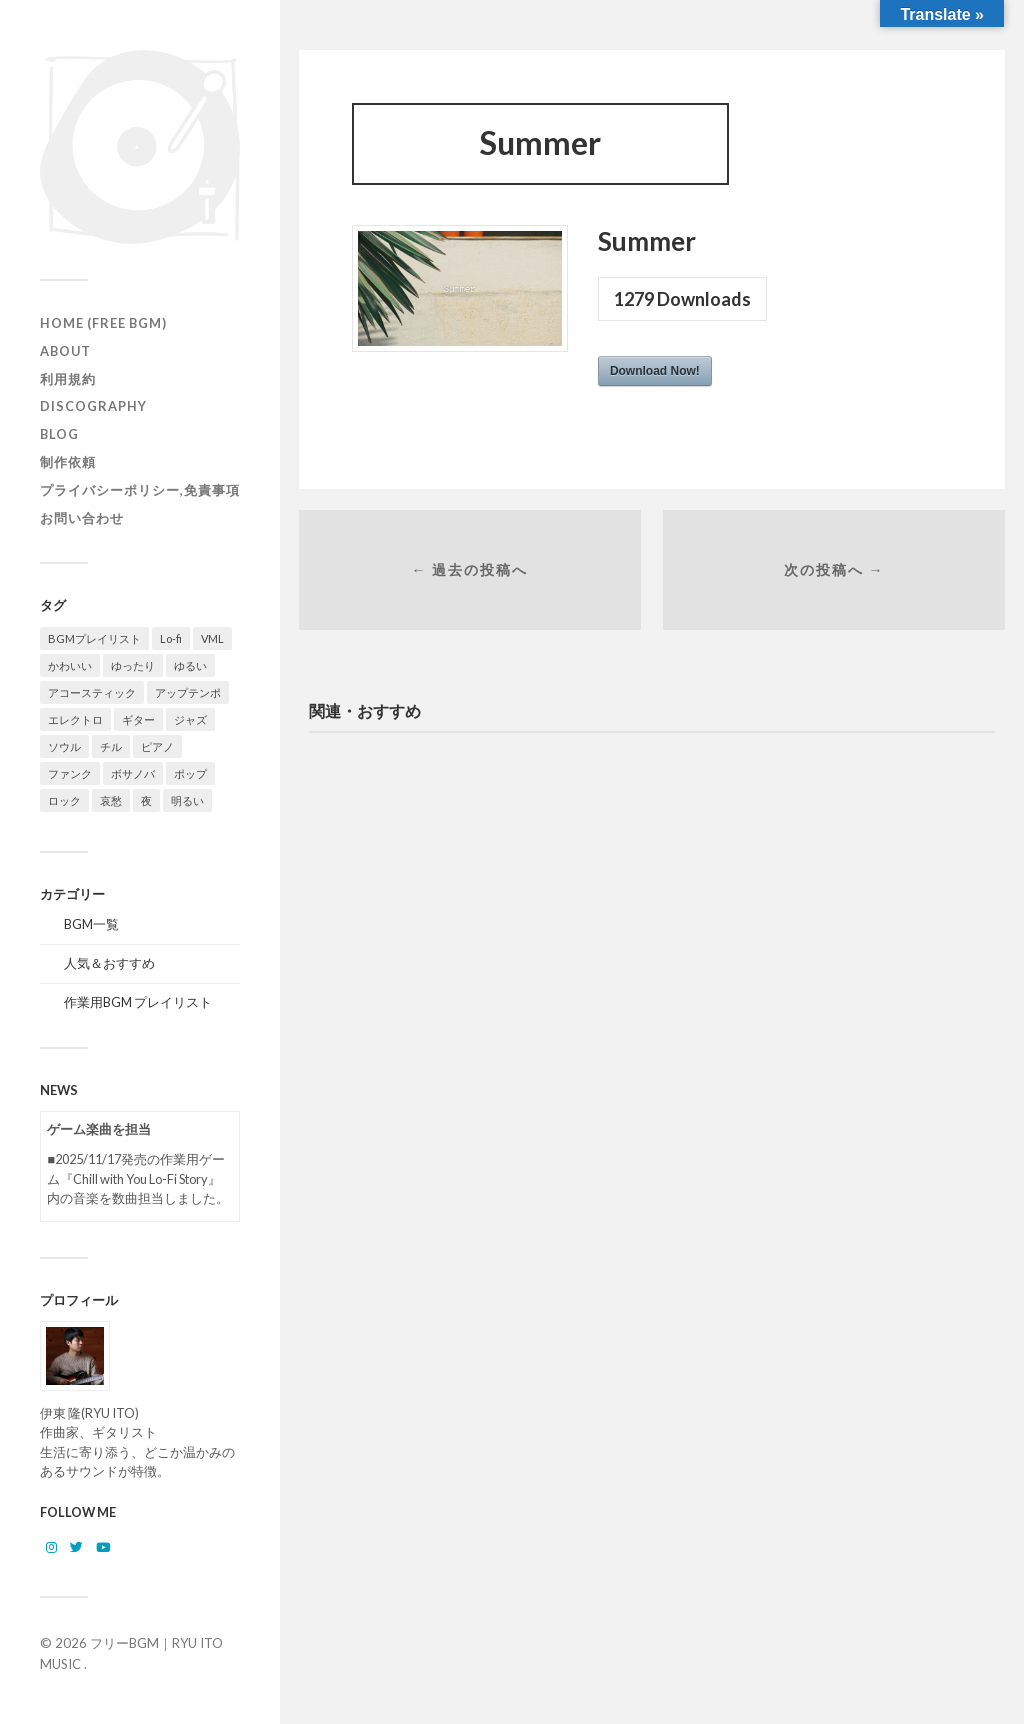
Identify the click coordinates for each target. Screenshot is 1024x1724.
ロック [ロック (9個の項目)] (64, 800)
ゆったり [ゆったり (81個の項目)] (133, 665)
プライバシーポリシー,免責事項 (140, 490)
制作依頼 (68, 462)
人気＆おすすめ (109, 963)
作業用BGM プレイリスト (138, 1002)
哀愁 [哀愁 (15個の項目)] (111, 800)
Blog (59, 434)
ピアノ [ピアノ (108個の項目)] (157, 746)
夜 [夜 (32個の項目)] (146, 800)
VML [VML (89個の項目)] (212, 638)
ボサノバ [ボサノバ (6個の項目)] (133, 773)
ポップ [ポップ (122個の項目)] (190, 773)
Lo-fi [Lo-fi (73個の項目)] (171, 638)
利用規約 (68, 379)
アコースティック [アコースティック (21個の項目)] (92, 692)
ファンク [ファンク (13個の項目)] (70, 773)
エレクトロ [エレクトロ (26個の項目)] (75, 719)
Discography (93, 406)
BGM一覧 (91, 924)
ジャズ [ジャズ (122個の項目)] (190, 719)
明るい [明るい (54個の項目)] (187, 800)
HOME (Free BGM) (103, 323)
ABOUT (65, 351)
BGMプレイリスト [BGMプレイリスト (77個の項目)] (94, 638)
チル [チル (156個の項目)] (111, 746)
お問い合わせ (82, 518)
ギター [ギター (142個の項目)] (138, 719)
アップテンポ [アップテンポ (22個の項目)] (188, 692)
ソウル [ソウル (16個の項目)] (64, 746)
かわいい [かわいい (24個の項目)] (70, 665)
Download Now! (655, 371)
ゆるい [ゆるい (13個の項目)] (190, 665)
